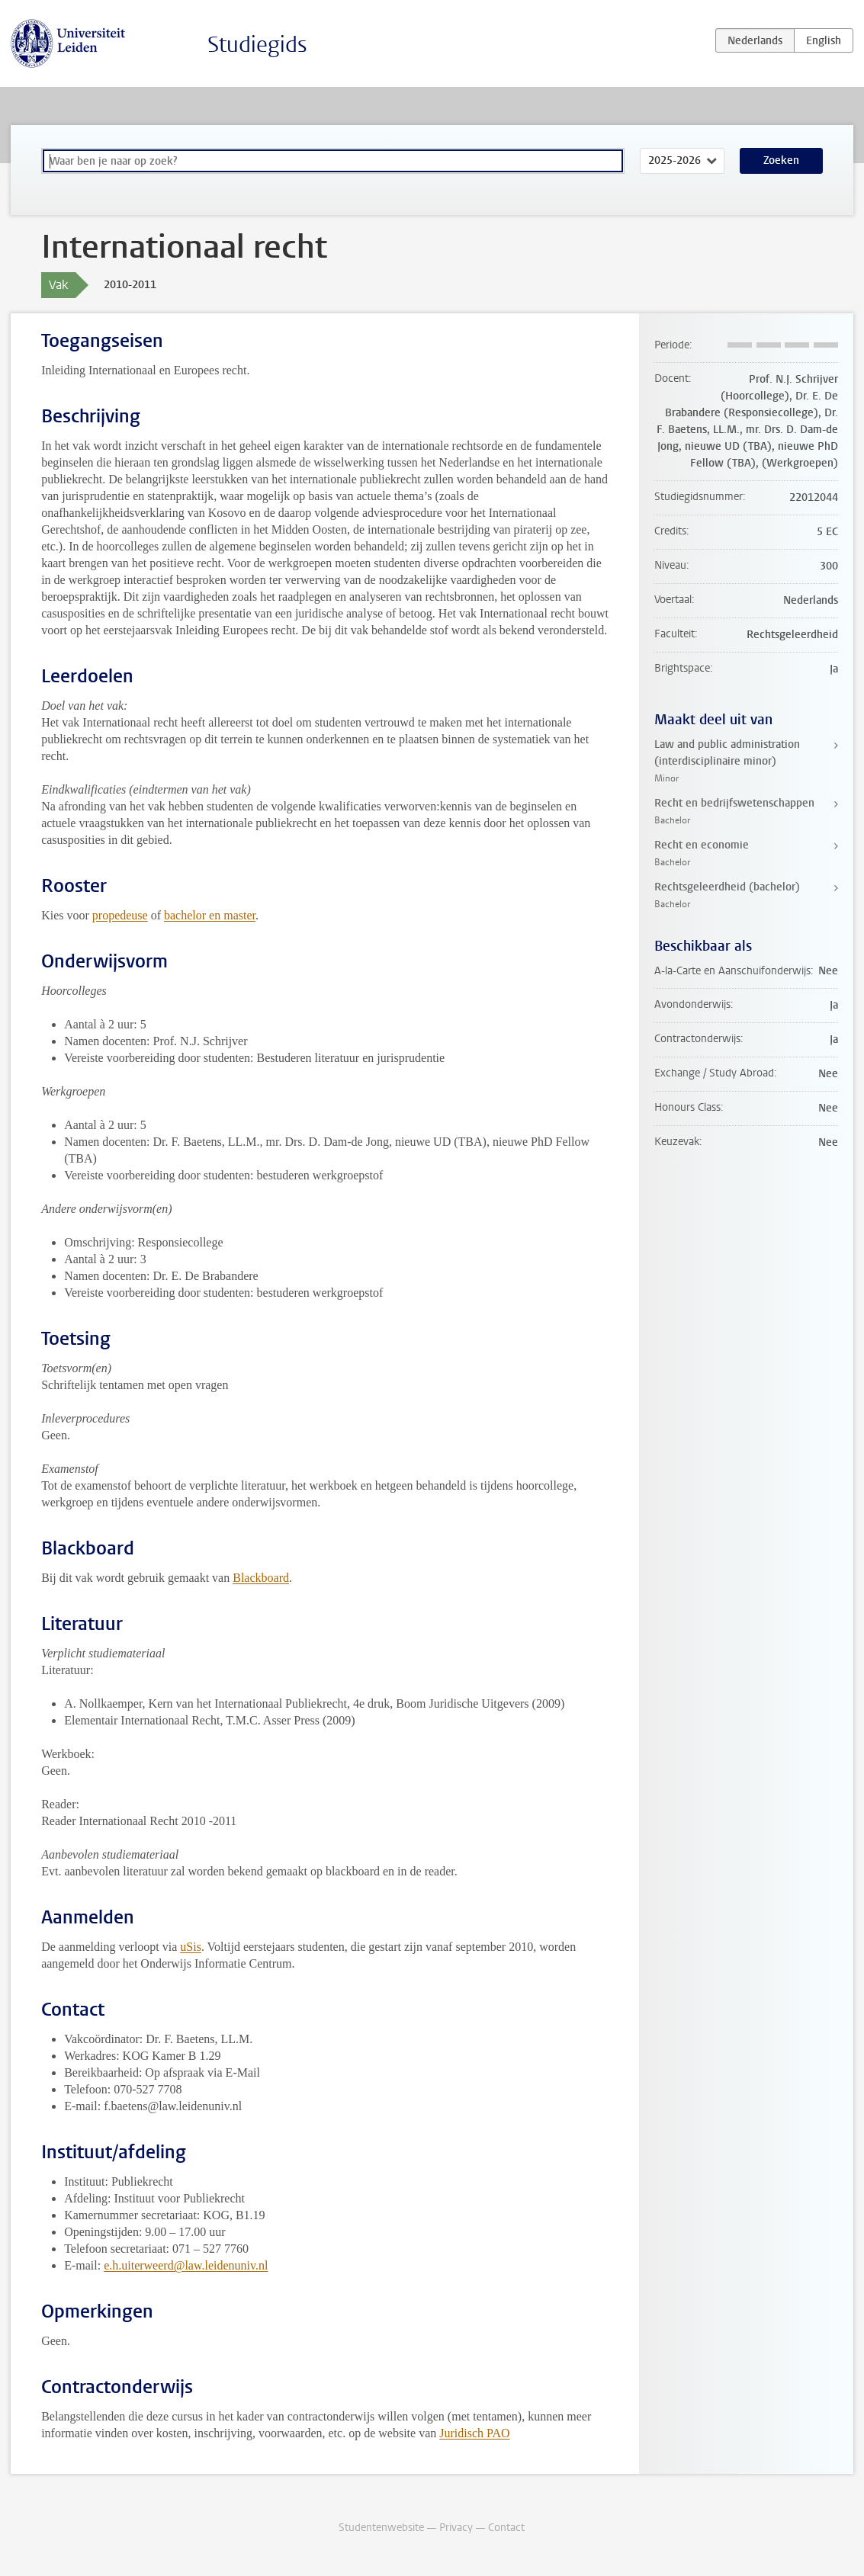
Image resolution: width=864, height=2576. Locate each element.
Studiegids (257, 44)
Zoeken (781, 160)
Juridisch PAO (474, 2433)
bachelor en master (209, 915)
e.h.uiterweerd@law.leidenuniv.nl (186, 2265)
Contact (506, 2527)
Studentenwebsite (381, 2527)
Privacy (456, 2527)
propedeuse (120, 915)
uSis (190, 1946)
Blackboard (261, 1577)
